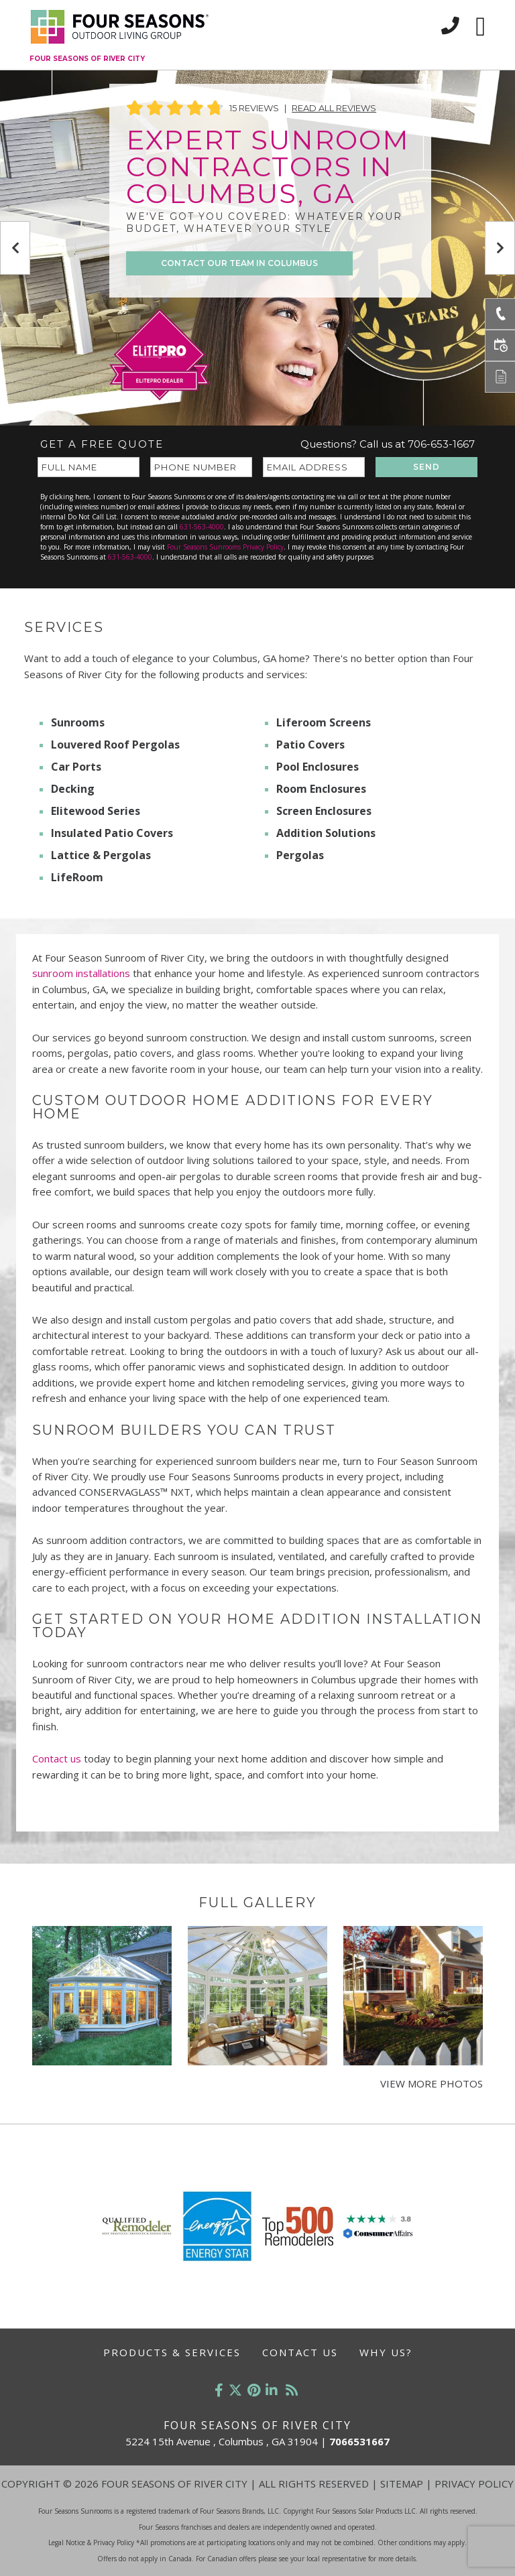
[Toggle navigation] (480, 26)
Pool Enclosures (317, 766)
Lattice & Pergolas (101, 855)
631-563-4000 (202, 526)
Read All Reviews (334, 108)
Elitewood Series (95, 810)
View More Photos (431, 2083)
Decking (73, 788)
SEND (426, 467)
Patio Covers (310, 744)
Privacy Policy (474, 2483)
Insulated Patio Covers (112, 833)
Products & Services (172, 2352)
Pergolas (300, 855)
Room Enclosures (321, 788)
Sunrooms (78, 722)
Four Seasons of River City (87, 58)
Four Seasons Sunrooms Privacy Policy (225, 547)
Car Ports (76, 766)
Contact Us (300, 2352)
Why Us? (385, 2352)
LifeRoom (77, 877)
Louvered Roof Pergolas (115, 744)
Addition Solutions (326, 833)
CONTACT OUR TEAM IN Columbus (239, 263)
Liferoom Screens (323, 722)
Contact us (58, 1758)
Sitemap (401, 2483)
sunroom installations (81, 973)
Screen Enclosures (323, 810)
